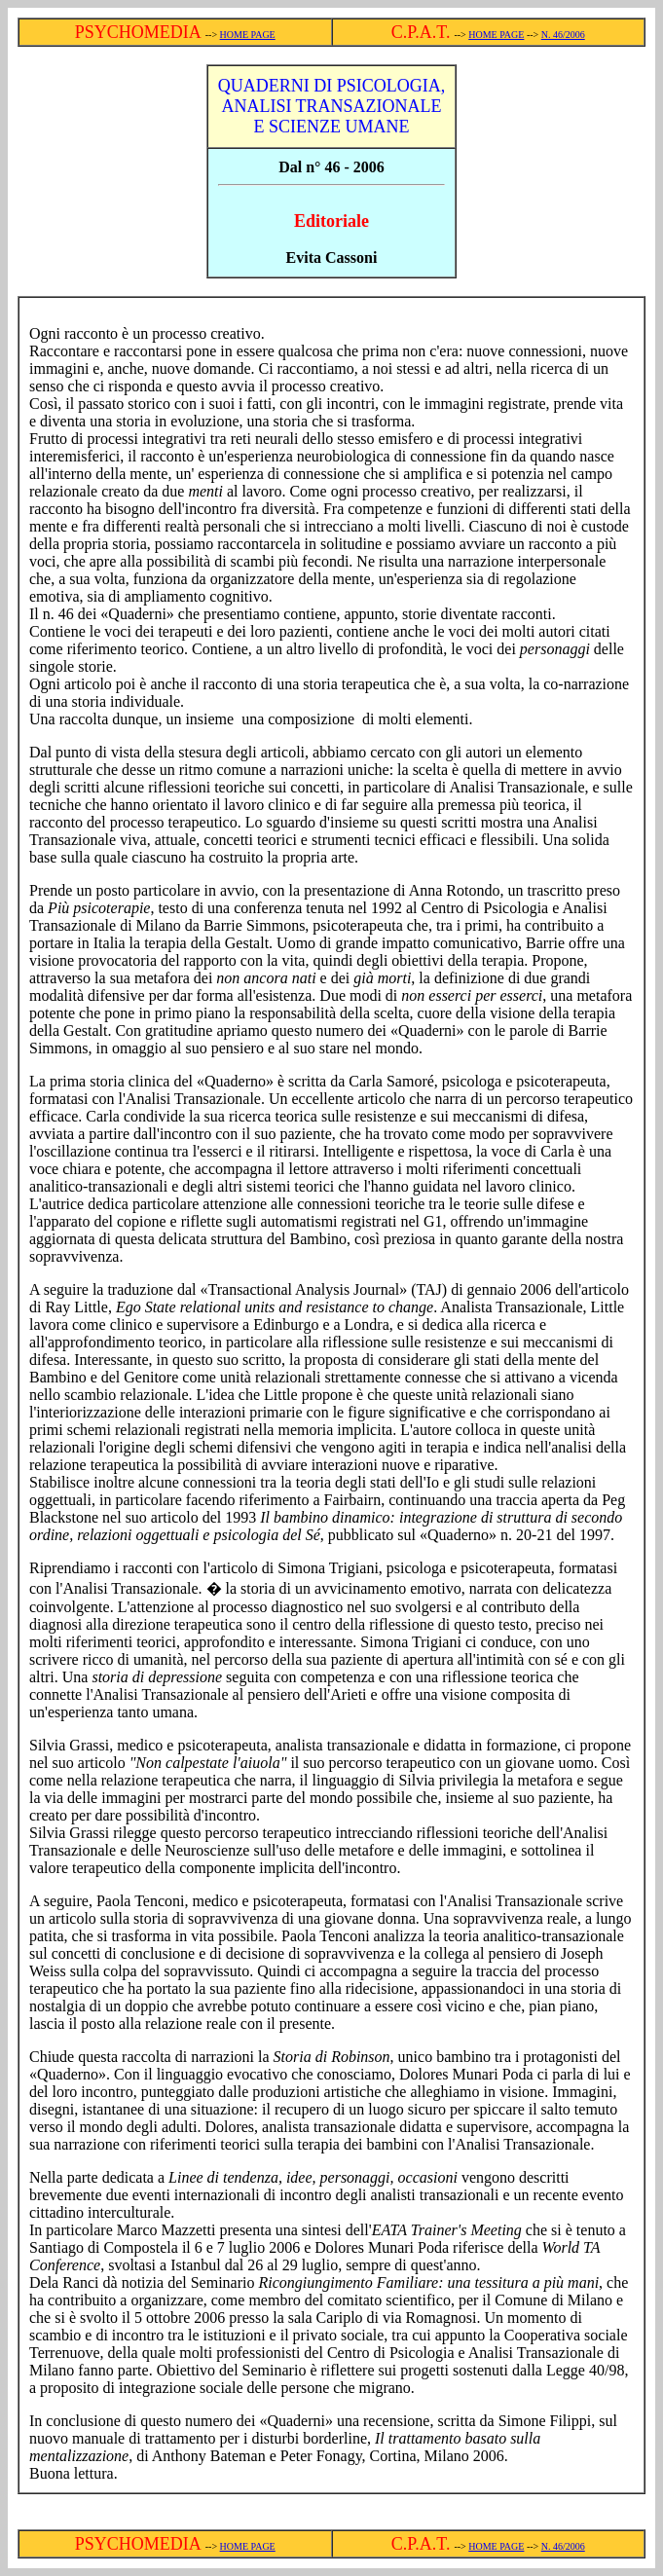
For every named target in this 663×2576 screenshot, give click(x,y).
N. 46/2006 (563, 34)
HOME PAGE (248, 34)
